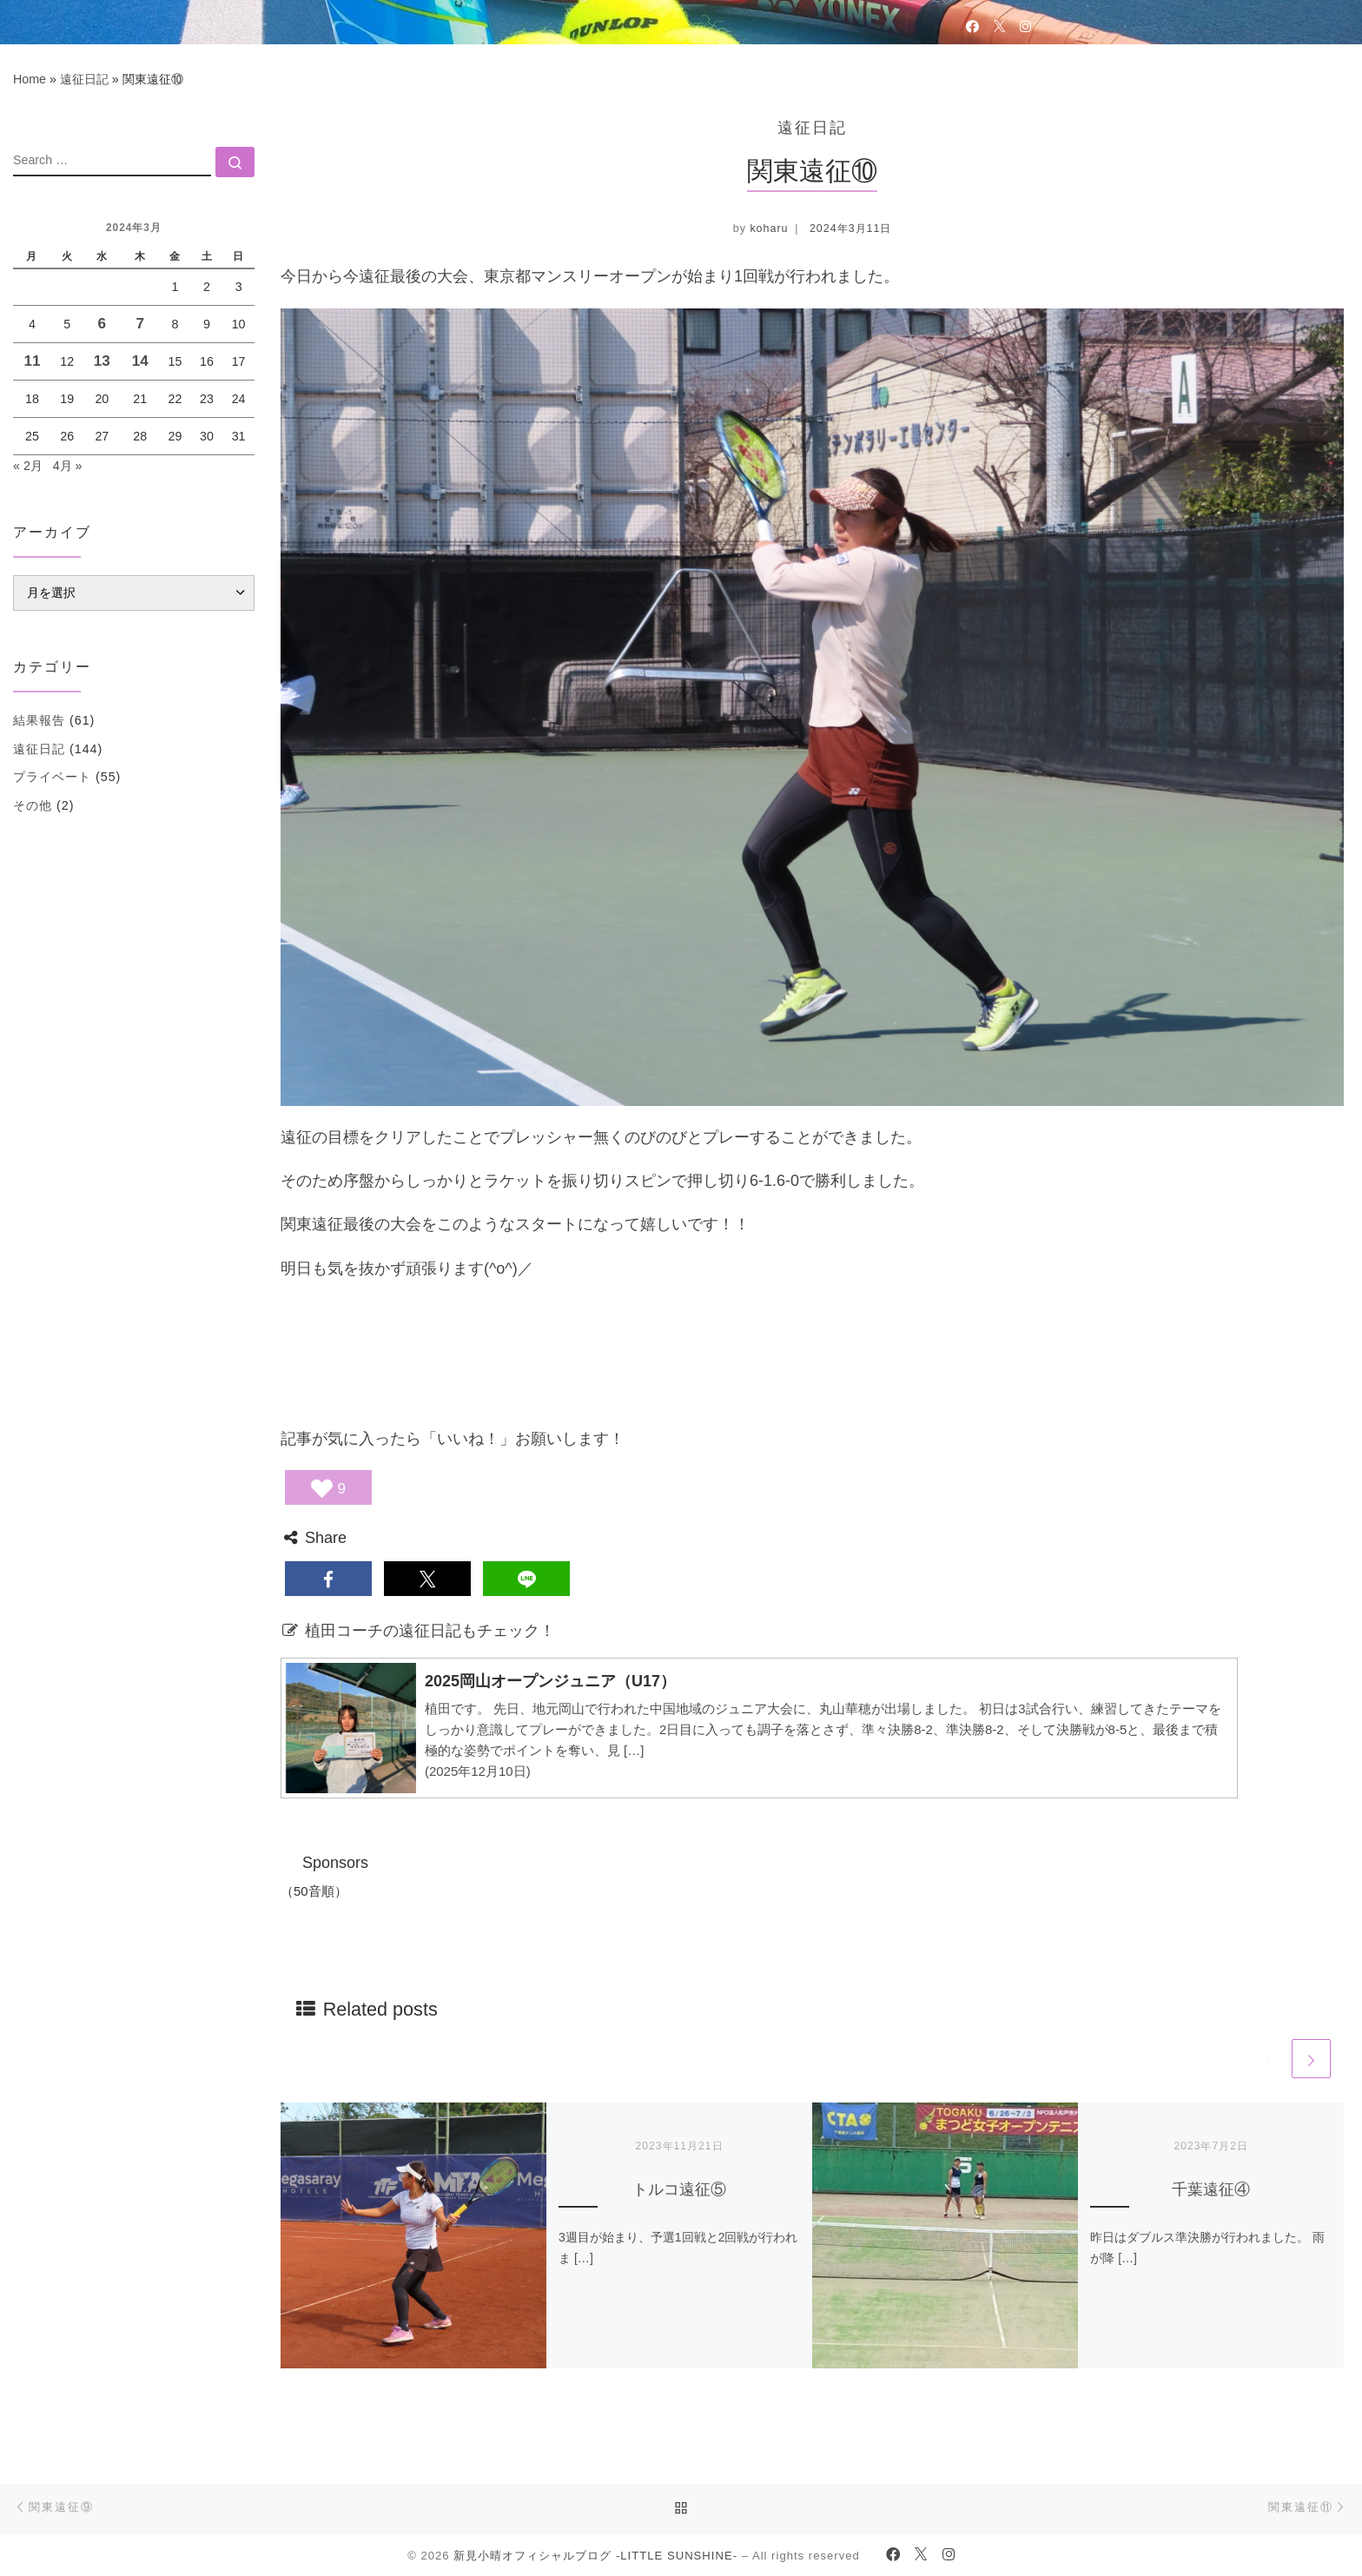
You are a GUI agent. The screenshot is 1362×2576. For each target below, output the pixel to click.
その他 (32, 805)
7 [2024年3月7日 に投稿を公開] (140, 323)
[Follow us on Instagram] (1025, 26)
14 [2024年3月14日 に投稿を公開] (140, 361)
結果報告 (39, 720)
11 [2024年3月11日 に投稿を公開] (31, 361)
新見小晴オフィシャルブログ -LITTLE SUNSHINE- (595, 2555)
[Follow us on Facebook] (972, 26)
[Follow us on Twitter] (999, 26)
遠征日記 (84, 79)
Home (29, 79)
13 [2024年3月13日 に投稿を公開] (102, 361)
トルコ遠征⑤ (679, 2189)
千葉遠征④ (1211, 2189)
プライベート (52, 777)
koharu (769, 228)
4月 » (68, 466)
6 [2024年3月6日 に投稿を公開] (102, 323)
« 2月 (28, 466)
